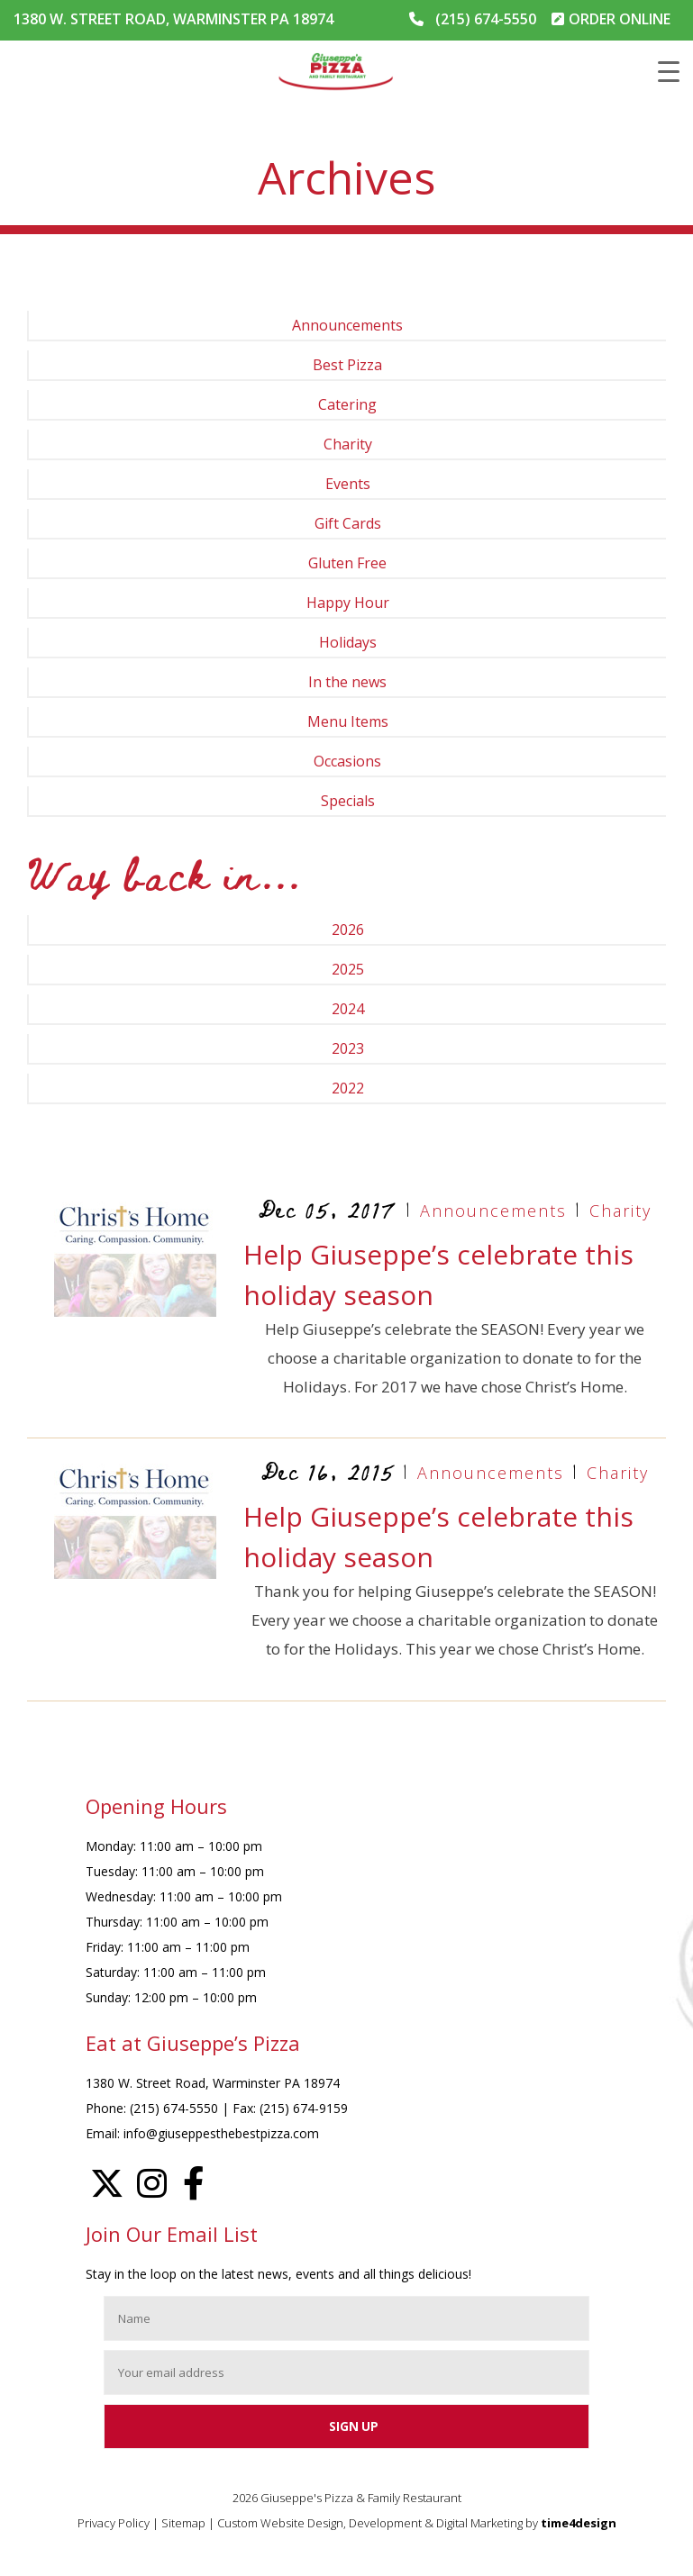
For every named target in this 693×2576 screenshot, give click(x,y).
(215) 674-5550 (485, 19)
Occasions (347, 761)
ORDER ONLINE (619, 19)
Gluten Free (347, 563)
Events (347, 484)
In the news (347, 682)
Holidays (348, 642)
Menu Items (347, 721)
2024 (348, 1009)
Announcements (347, 325)
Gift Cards (348, 523)
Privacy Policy (114, 2523)
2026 (348, 929)
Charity (348, 444)
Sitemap (183, 2523)
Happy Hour (347, 602)
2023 (348, 1048)
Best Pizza (347, 365)
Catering (347, 404)
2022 (348, 1088)
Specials (348, 801)
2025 (348, 969)
